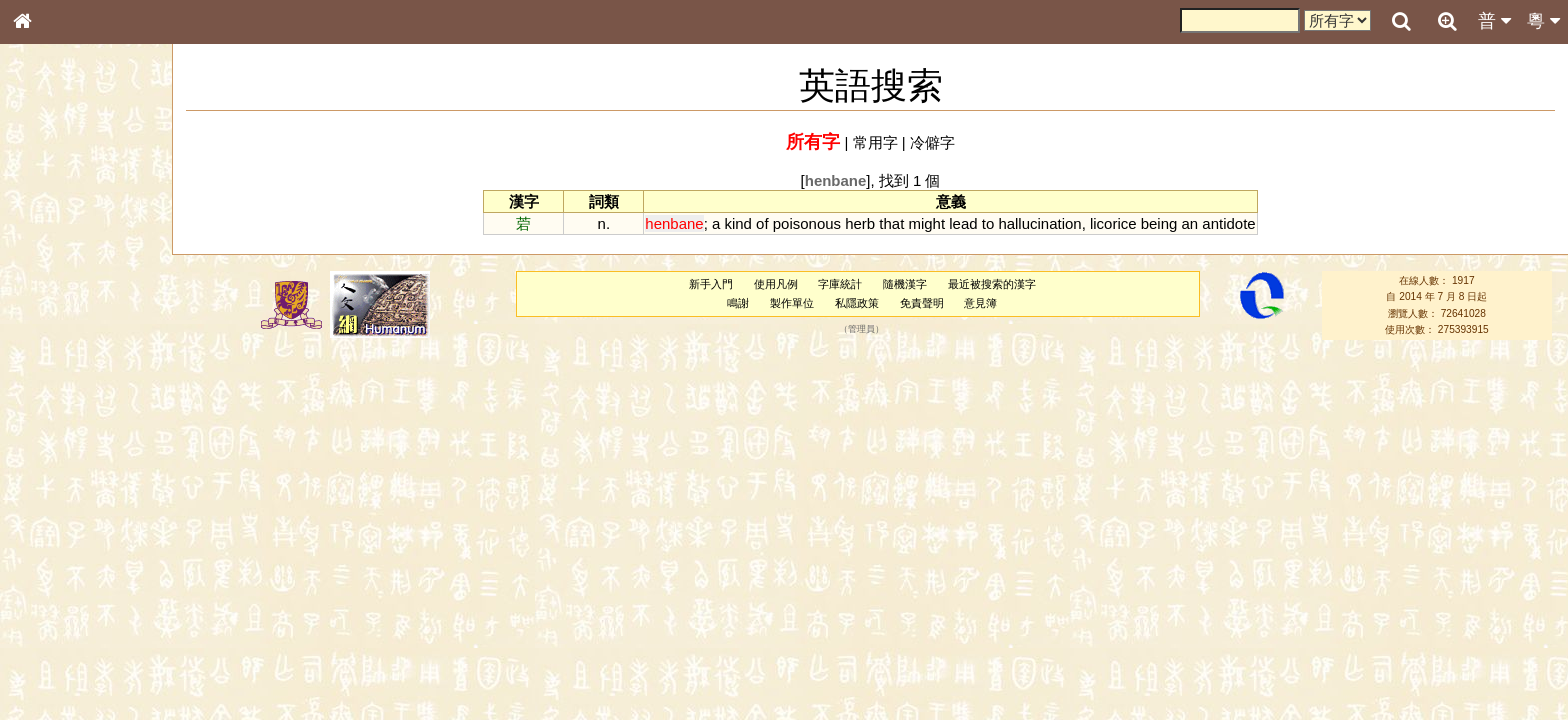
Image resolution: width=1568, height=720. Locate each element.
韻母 (68, 526)
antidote (1228, 223)
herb (860, 223)
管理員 (861, 329)
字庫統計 (840, 284)
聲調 (95, 526)
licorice (1113, 223)
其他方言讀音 (61, 562)
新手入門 (711, 284)
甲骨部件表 (55, 303)
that (891, 223)
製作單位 (792, 303)
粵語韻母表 (55, 429)
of (762, 223)
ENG (88, 220)
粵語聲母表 (55, 410)
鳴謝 (738, 303)
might (926, 223)
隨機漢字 (905, 284)
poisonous (807, 223)
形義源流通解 (61, 340)
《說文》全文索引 (73, 615)
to (988, 223)
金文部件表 (55, 322)
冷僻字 (932, 142)
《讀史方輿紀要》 (73, 633)
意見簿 (980, 303)
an (1190, 223)
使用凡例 (776, 284)
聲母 (40, 526)
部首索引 (49, 267)
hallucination (1039, 223)
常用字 (875, 142)
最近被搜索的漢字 (992, 284)
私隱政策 (857, 303)
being (1159, 223)
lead (963, 223)
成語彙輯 (49, 651)
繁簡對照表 (55, 669)
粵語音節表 (55, 392)
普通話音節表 (61, 544)
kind (737, 223)
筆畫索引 (49, 285)
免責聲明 (922, 303)
